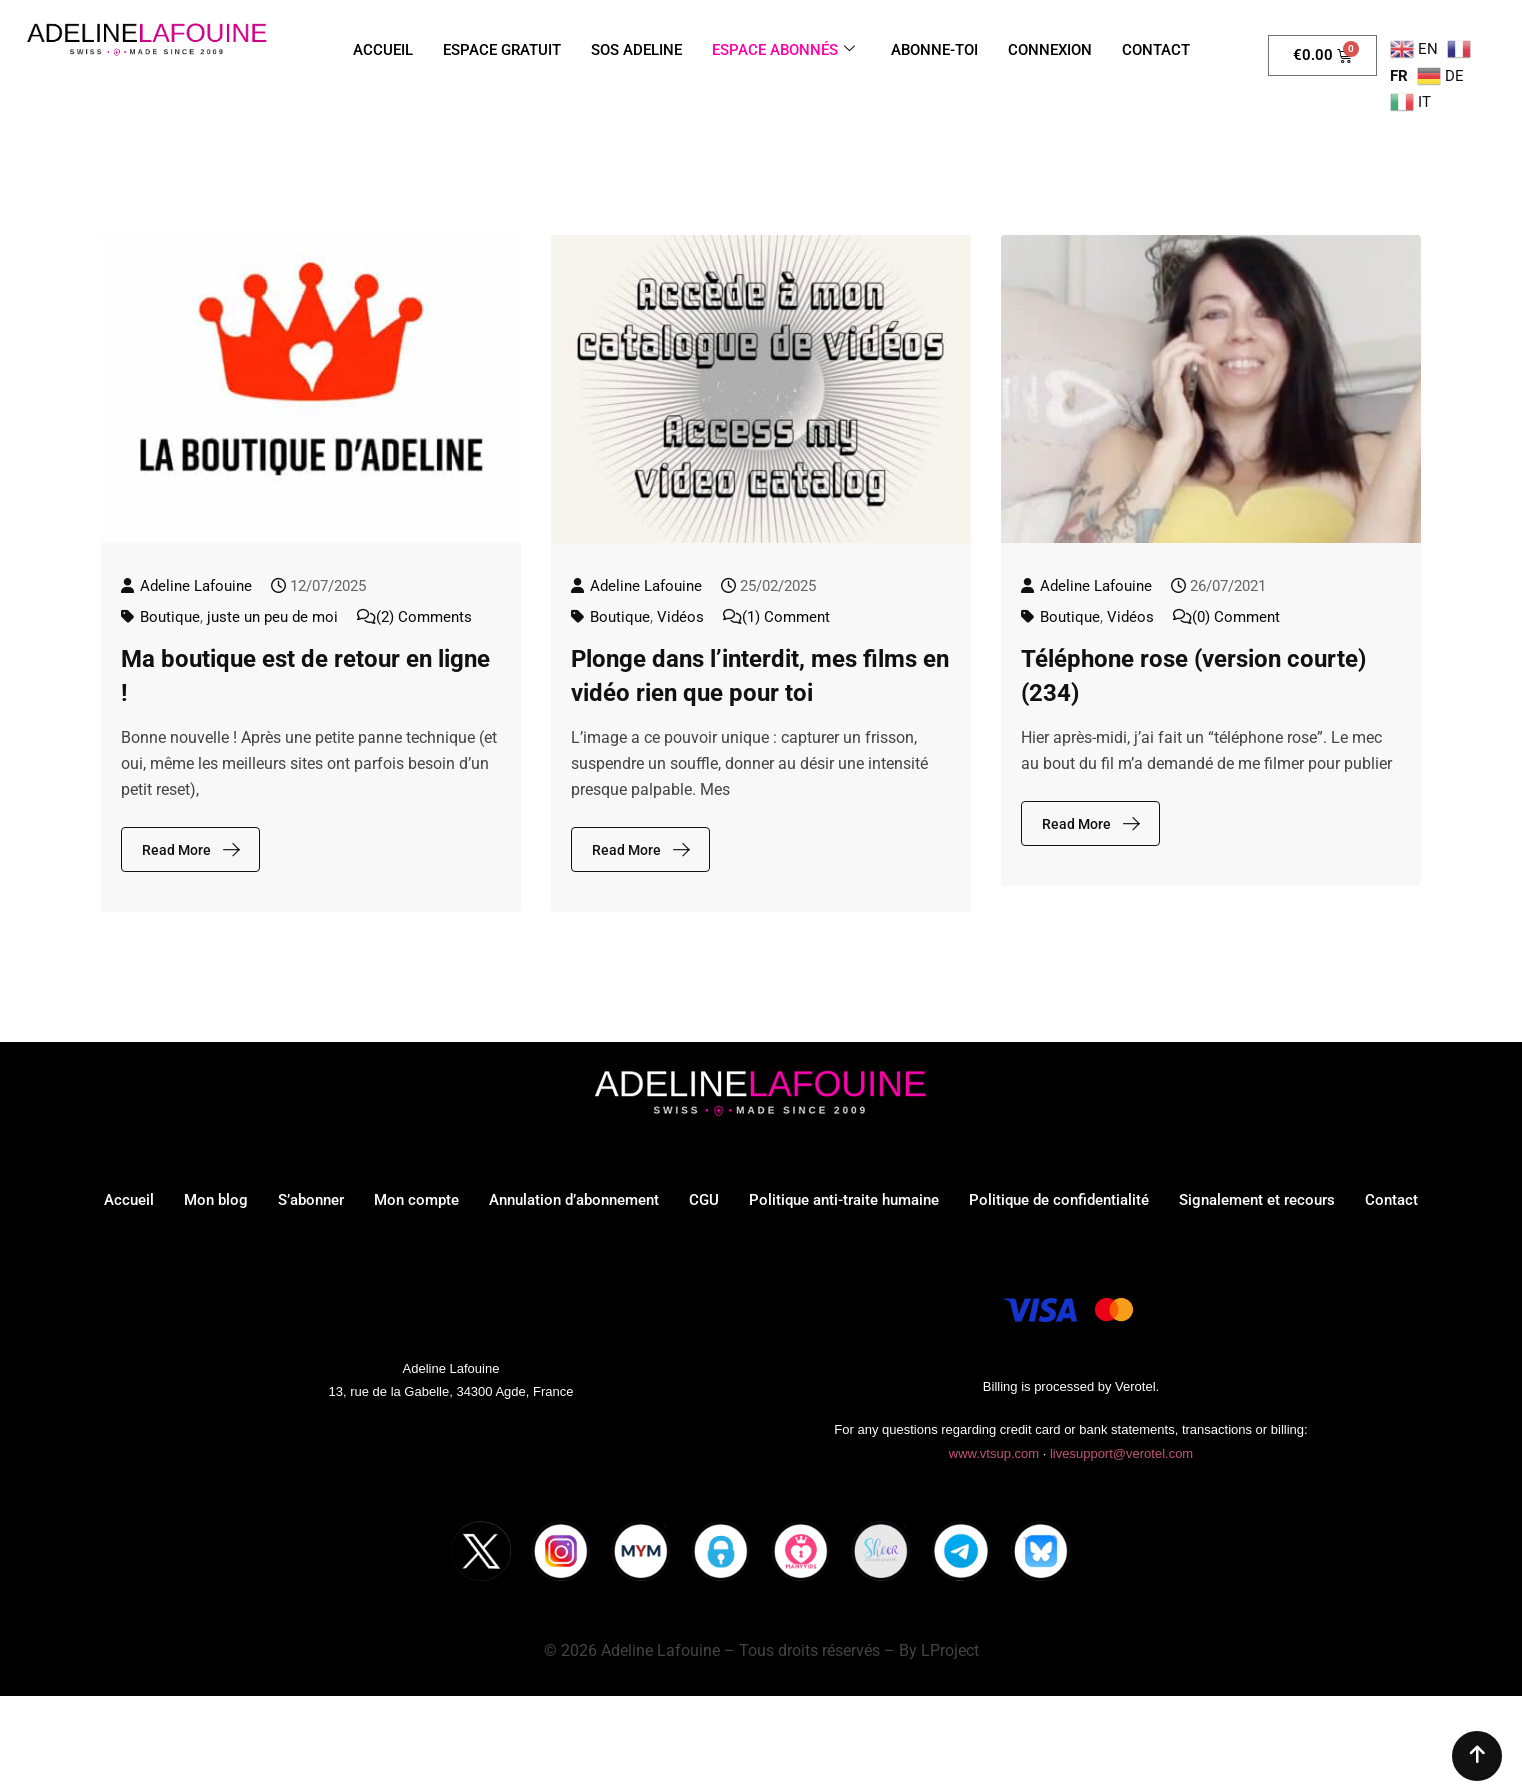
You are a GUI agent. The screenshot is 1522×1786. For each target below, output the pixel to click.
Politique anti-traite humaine (844, 1200)
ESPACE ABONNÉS (783, 50)
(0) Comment (1236, 617)
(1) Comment (786, 617)
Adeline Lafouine (196, 586)
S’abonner (311, 1200)
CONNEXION (1050, 50)
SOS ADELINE (636, 50)
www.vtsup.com (994, 1453)
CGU (704, 1200)
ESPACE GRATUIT (502, 50)
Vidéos (680, 617)
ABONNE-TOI (934, 50)
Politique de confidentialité (1059, 1200)
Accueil (129, 1200)
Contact (1391, 1200)
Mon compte (416, 1200)
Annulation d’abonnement (574, 1200)
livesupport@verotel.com (1121, 1453)
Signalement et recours (1257, 1200)
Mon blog (216, 1200)
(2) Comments (424, 617)
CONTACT (1156, 50)
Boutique (170, 617)
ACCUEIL (383, 50)
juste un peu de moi (272, 617)
